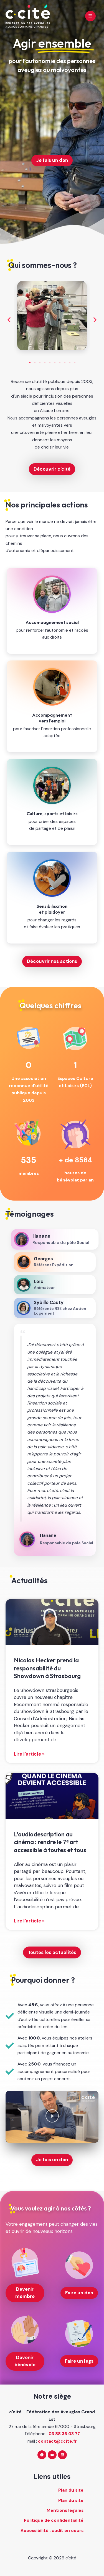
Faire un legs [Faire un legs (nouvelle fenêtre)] (79, 2361)
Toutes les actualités (52, 1952)
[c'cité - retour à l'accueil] (28, 16)
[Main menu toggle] (90, 16)
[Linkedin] (62, 2454)
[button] (9, 319)
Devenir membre (25, 2292)
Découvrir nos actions (52, 961)
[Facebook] (41, 2454)
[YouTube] (52, 2454)
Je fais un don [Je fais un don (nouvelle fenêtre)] (52, 160)
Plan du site (70, 2490)
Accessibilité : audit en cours (52, 2530)
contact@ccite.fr (57, 2441)
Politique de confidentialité (53, 2520)
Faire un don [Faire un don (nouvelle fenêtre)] (79, 2293)
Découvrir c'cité (52, 469)
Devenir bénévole (24, 2361)
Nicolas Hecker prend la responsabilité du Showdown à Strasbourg (47, 1668)
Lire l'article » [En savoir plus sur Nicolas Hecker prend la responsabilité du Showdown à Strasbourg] (29, 1754)
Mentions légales (65, 2510)
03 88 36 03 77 (64, 2434)
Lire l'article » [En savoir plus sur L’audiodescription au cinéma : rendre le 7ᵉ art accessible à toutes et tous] (29, 1921)
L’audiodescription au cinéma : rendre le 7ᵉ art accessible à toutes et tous (50, 1842)
